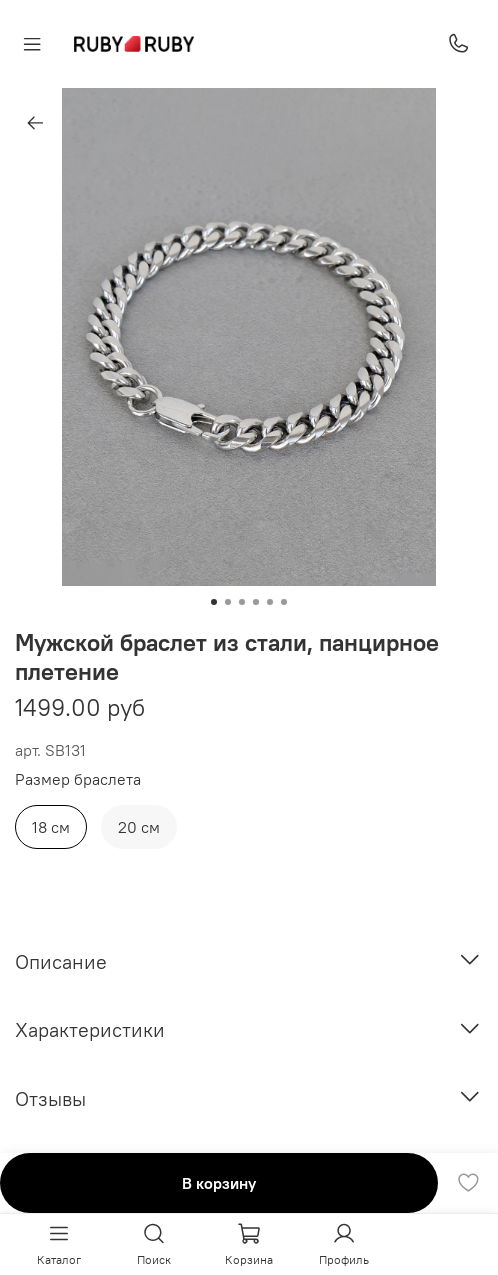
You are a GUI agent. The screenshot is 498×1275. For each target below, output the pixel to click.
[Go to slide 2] (228, 602)
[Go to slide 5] (270, 602)
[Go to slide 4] (256, 602)
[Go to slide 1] (214, 602)
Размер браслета (78, 779)
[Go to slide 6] (284, 602)
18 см (51, 827)
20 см (139, 827)
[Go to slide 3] (242, 602)
